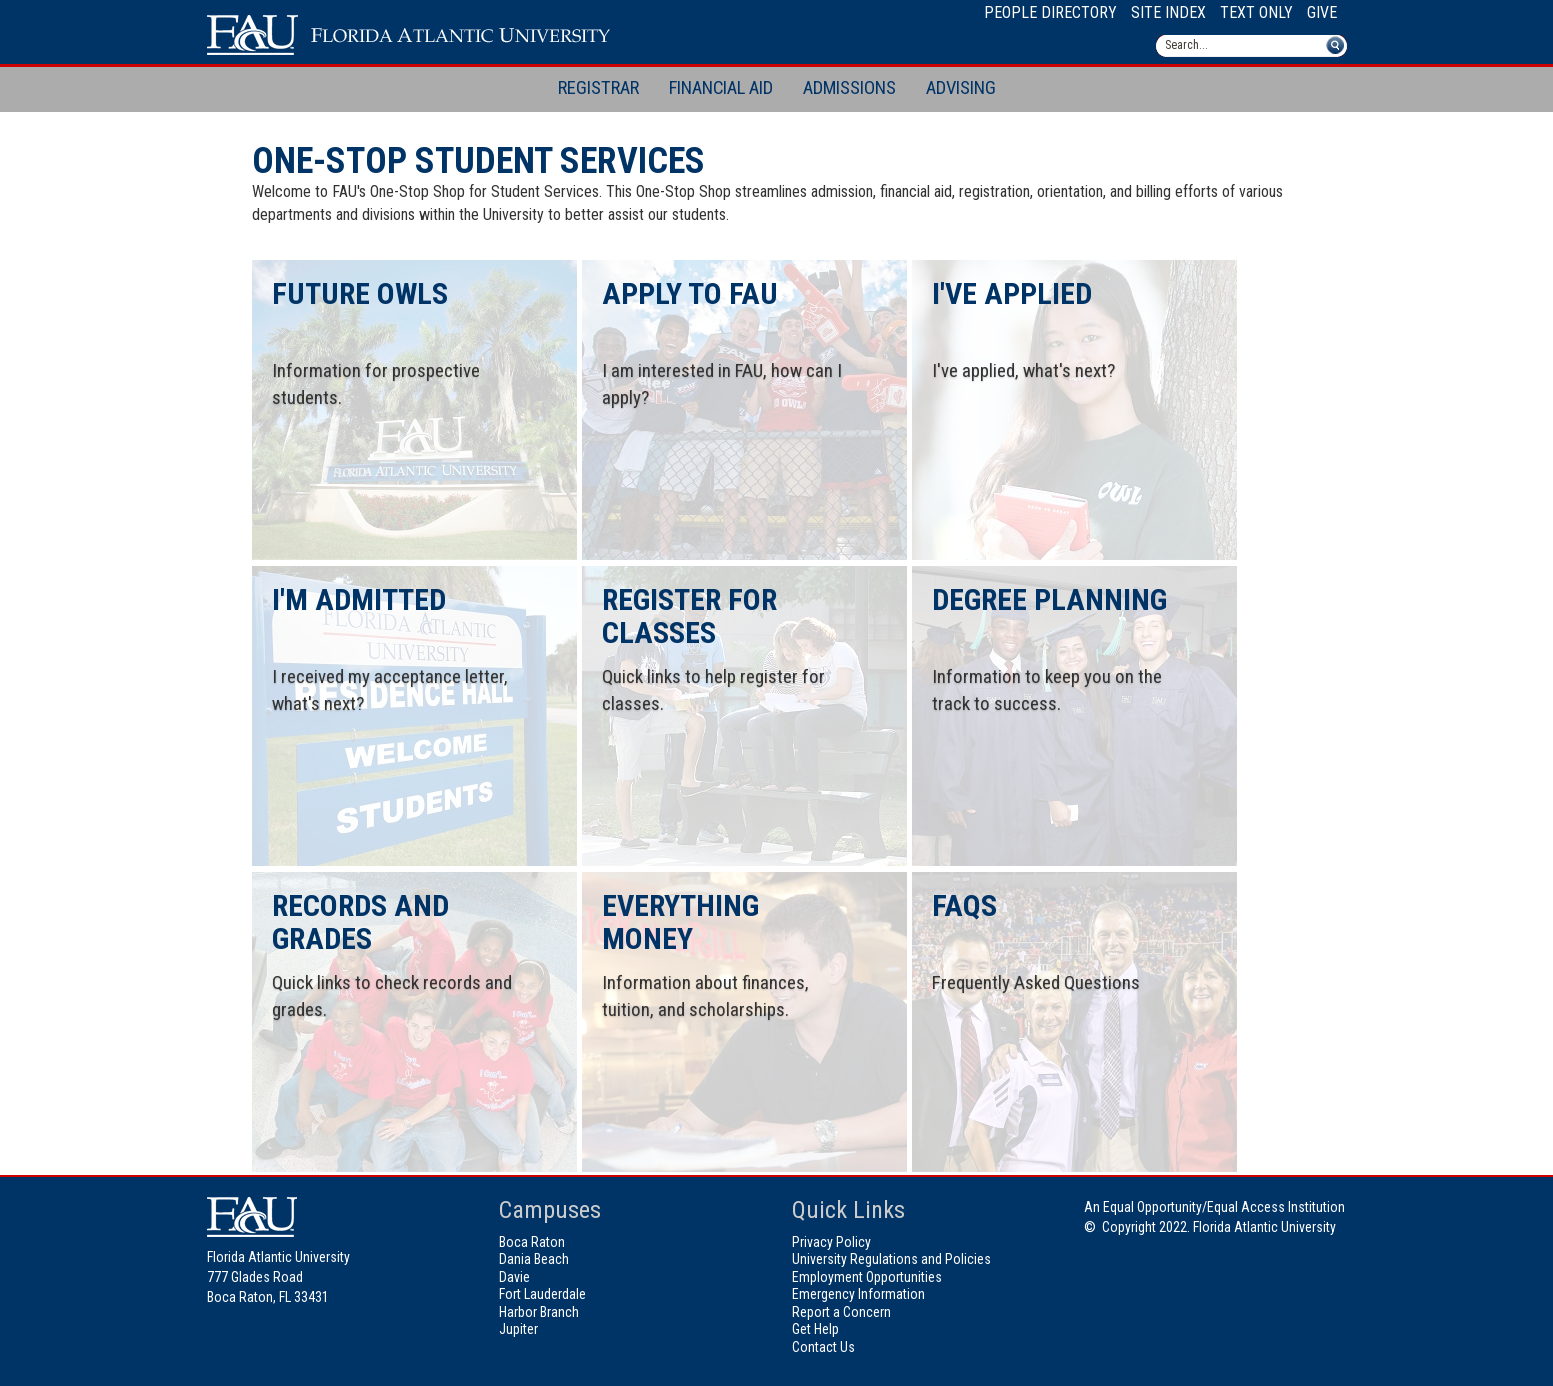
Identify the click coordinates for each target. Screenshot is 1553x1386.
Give (1322, 12)
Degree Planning (1049, 599)
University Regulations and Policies (891, 1259)
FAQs (964, 905)
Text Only (1256, 12)
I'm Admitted (359, 599)
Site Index (1168, 12)
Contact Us (823, 1347)
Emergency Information (858, 1294)
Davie (514, 1277)
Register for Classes (689, 616)
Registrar (598, 88)
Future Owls (360, 293)
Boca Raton (532, 1242)
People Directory (1050, 12)
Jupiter (518, 1329)
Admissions (849, 88)
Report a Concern (841, 1312)
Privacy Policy (831, 1242)
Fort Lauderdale (542, 1294)
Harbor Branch (539, 1312)
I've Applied (1012, 293)
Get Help (815, 1329)
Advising (961, 88)
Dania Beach (534, 1259)
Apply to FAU (690, 293)
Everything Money (680, 922)
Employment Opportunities (867, 1277)
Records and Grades (360, 922)
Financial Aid (721, 88)
